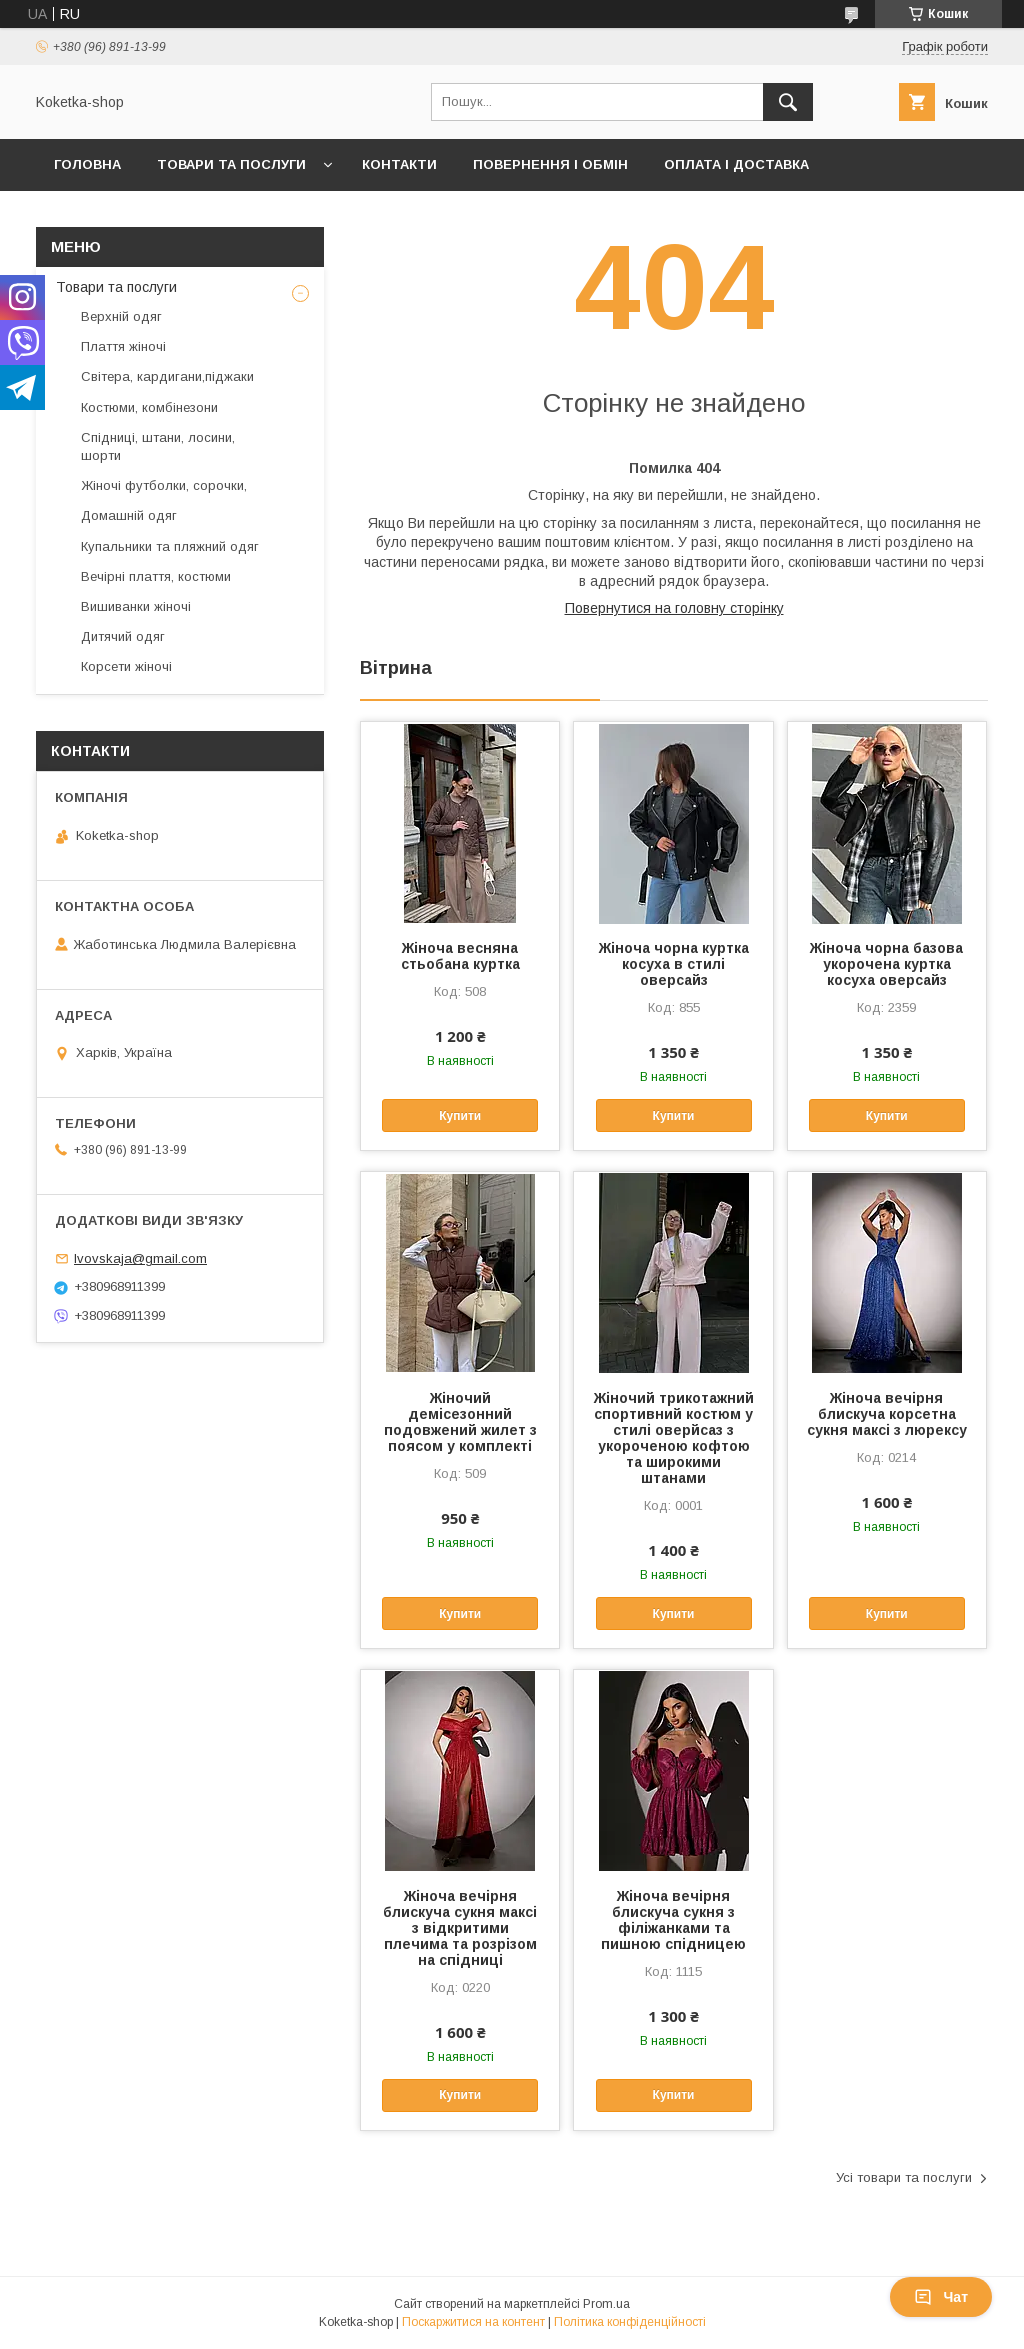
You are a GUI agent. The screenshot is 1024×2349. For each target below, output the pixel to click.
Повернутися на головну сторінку (674, 608)
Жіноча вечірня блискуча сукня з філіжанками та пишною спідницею (673, 1920)
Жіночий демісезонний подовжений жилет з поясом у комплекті (460, 1422)
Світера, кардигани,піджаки (167, 376)
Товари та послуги (231, 164)
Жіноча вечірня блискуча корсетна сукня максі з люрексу (887, 1414)
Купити (460, 1116)
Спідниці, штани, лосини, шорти (158, 446)
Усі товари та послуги (904, 2177)
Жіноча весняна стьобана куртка (460, 956)
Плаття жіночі (123, 346)
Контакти (399, 164)
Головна (87, 164)
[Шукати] (788, 102)
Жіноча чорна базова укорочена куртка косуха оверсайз (886, 964)
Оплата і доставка (736, 164)
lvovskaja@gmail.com (140, 1258)
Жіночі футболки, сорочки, (164, 485)
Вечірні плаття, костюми (156, 576)
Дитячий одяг (123, 636)
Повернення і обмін (550, 164)
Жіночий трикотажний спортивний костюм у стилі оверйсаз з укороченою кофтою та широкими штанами (674, 1438)
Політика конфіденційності (630, 2322)
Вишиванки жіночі (136, 606)
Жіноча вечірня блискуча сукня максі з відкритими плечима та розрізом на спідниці (460, 1928)
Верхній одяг (121, 316)
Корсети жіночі (126, 666)
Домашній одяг (129, 515)
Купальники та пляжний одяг (170, 546)
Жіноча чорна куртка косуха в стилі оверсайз (674, 964)
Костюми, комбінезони (149, 407)
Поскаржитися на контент (473, 2322)
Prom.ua (606, 2304)
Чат (941, 2297)
